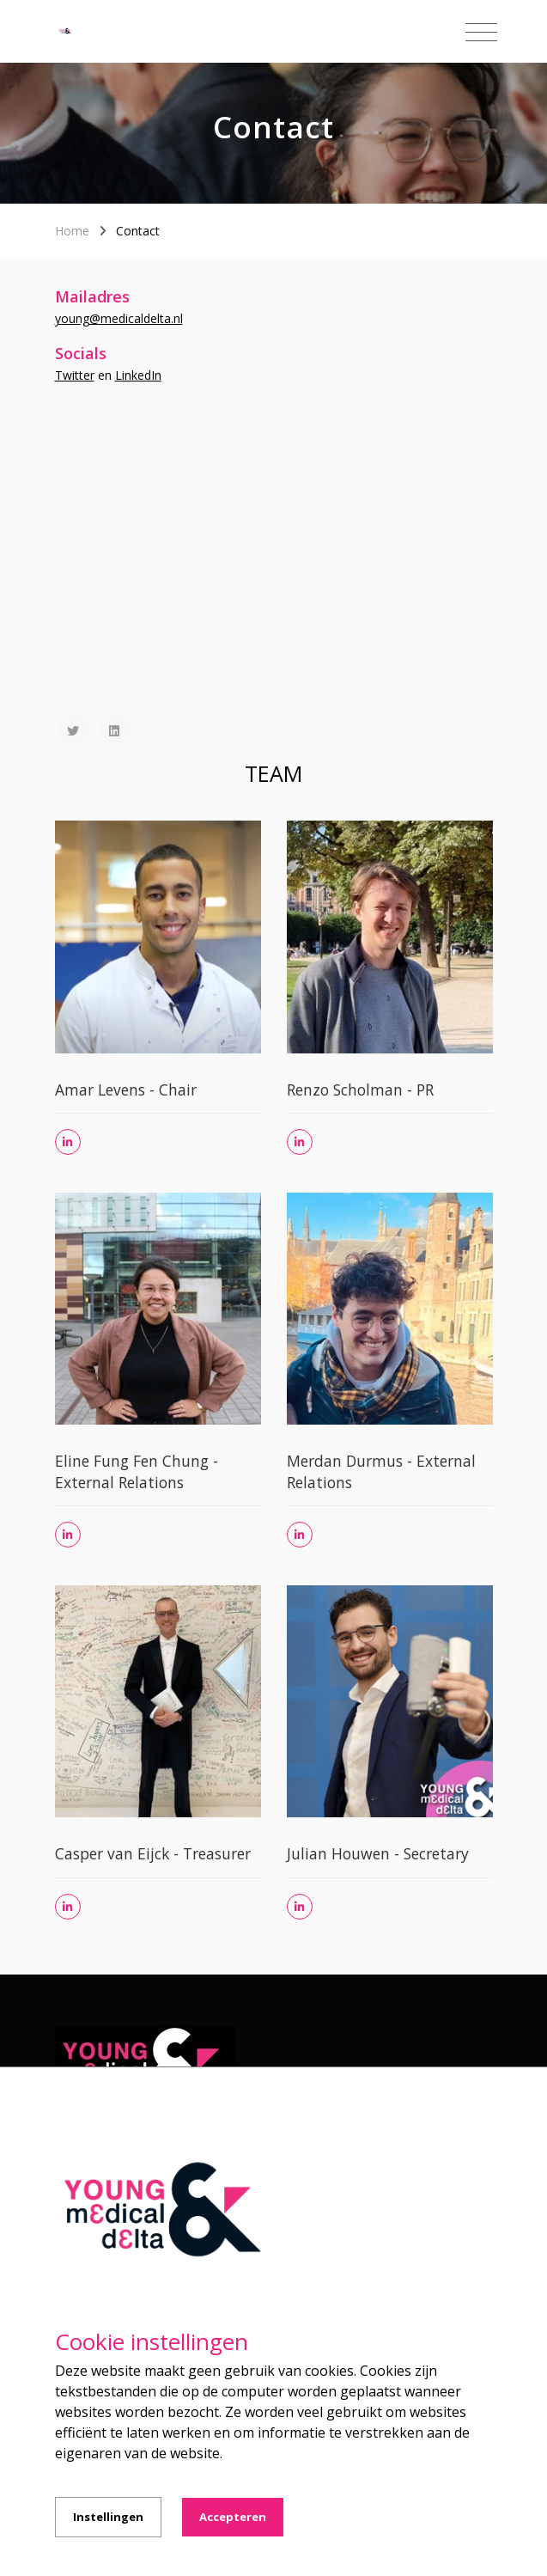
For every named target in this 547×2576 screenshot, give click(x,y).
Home (72, 231)
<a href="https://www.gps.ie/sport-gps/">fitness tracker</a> (274, 578)
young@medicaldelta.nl (119, 318)
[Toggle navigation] (481, 32)
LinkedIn (138, 375)
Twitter (74, 375)
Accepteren (232, 2516)
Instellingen (108, 2516)
